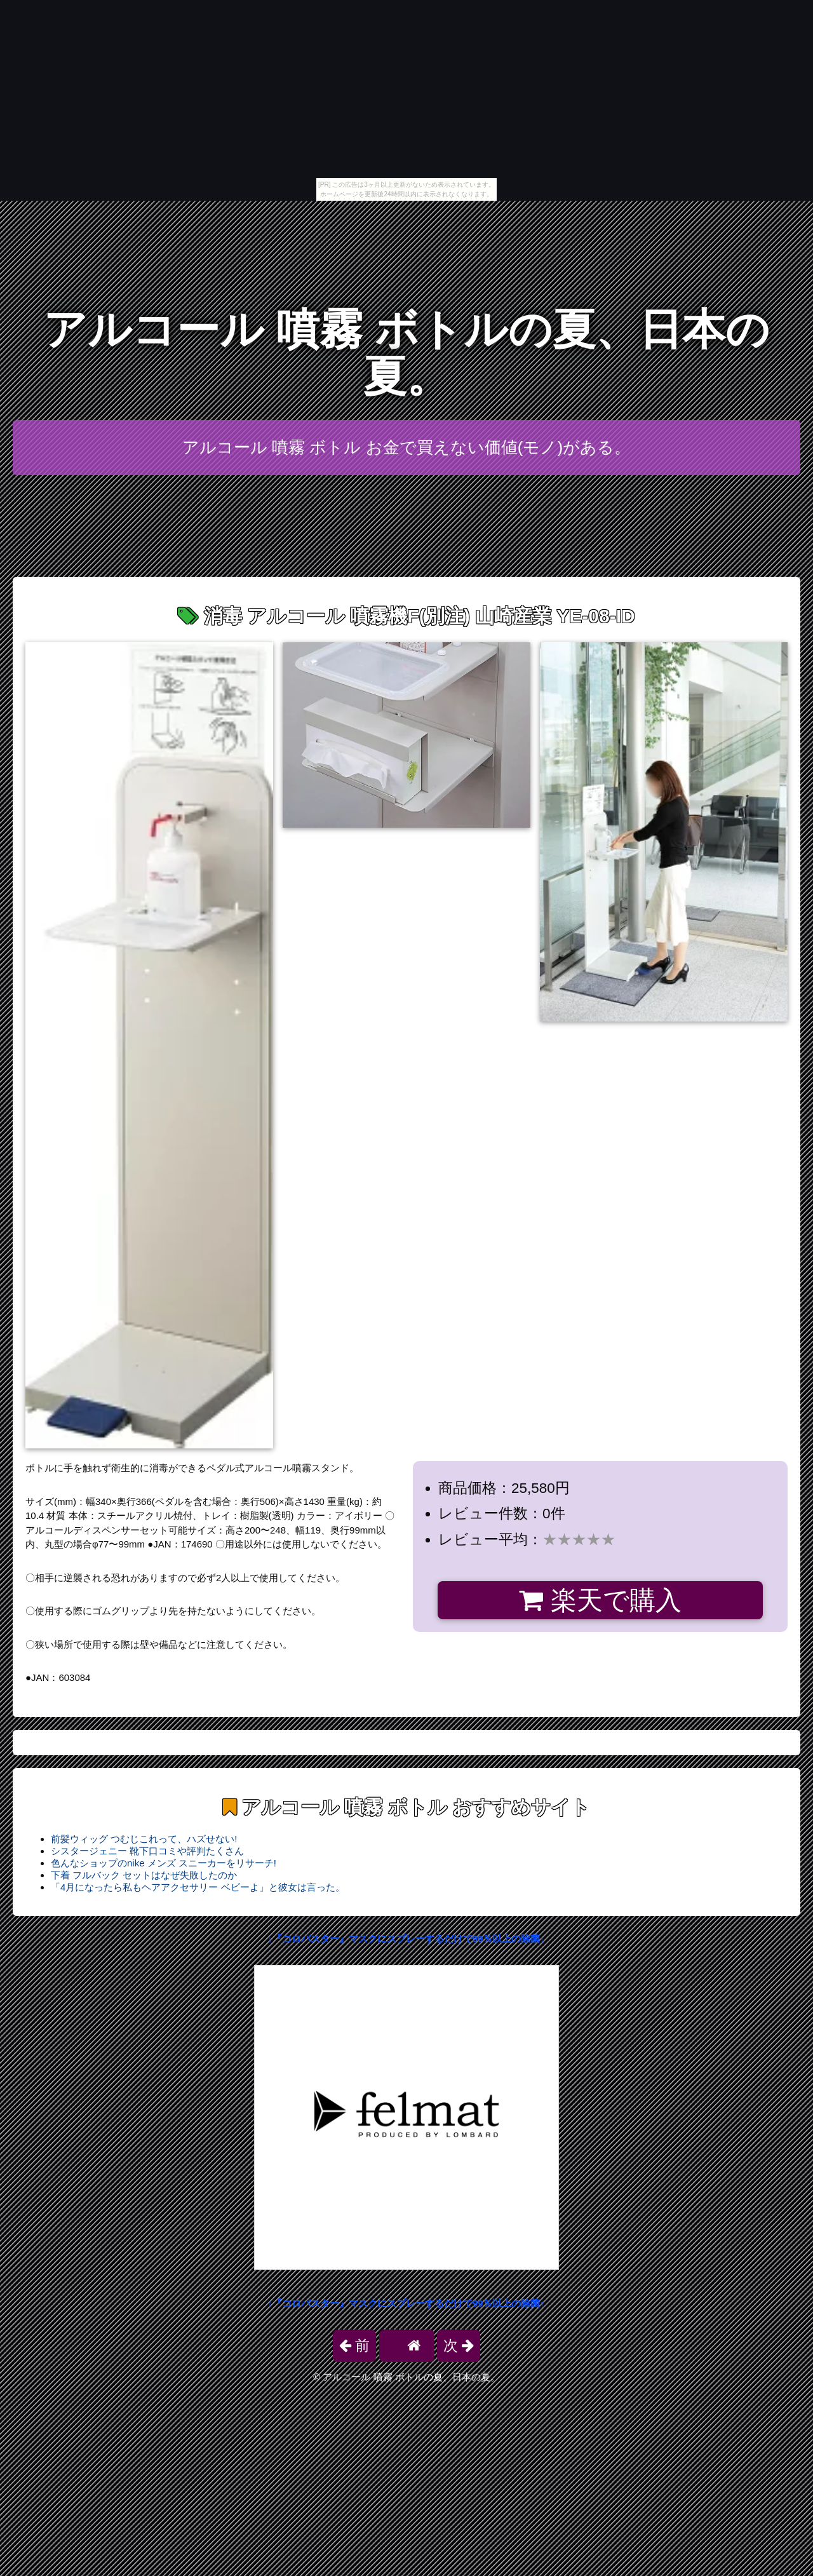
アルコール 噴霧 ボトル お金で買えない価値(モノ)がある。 (406, 447)
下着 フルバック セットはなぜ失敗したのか (144, 1875)
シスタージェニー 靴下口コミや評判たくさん (147, 1850)
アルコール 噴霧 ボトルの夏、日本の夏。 (406, 353)
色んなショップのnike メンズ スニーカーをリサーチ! (163, 1863)
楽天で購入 (600, 1600)
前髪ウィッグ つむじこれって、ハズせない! (144, 1838)
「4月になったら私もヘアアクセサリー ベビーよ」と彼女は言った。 (198, 1887)
